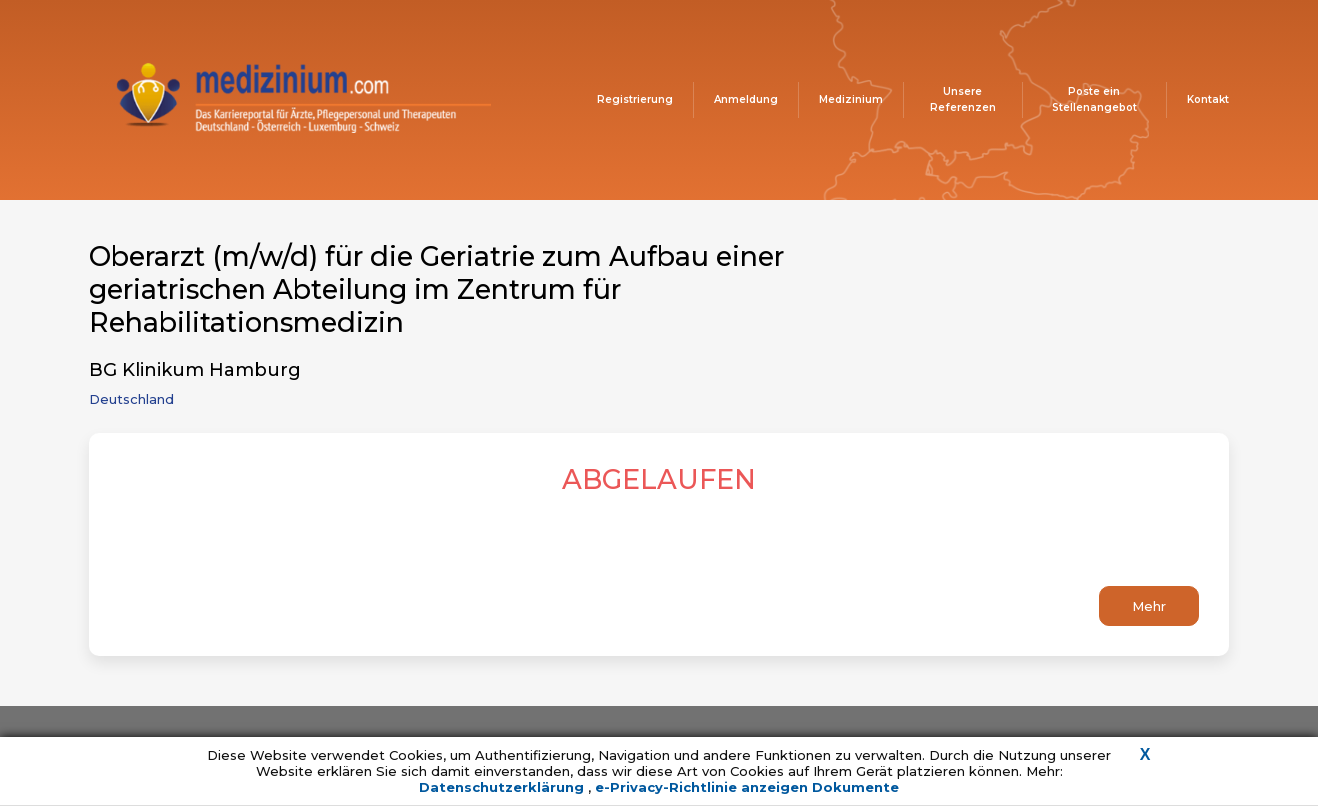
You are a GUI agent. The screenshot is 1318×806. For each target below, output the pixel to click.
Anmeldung (746, 99)
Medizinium (851, 99)
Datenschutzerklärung (503, 787)
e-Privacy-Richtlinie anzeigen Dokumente (747, 787)
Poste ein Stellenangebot (1094, 99)
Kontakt (1208, 99)
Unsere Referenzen (963, 99)
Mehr (1149, 606)
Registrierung (635, 99)
